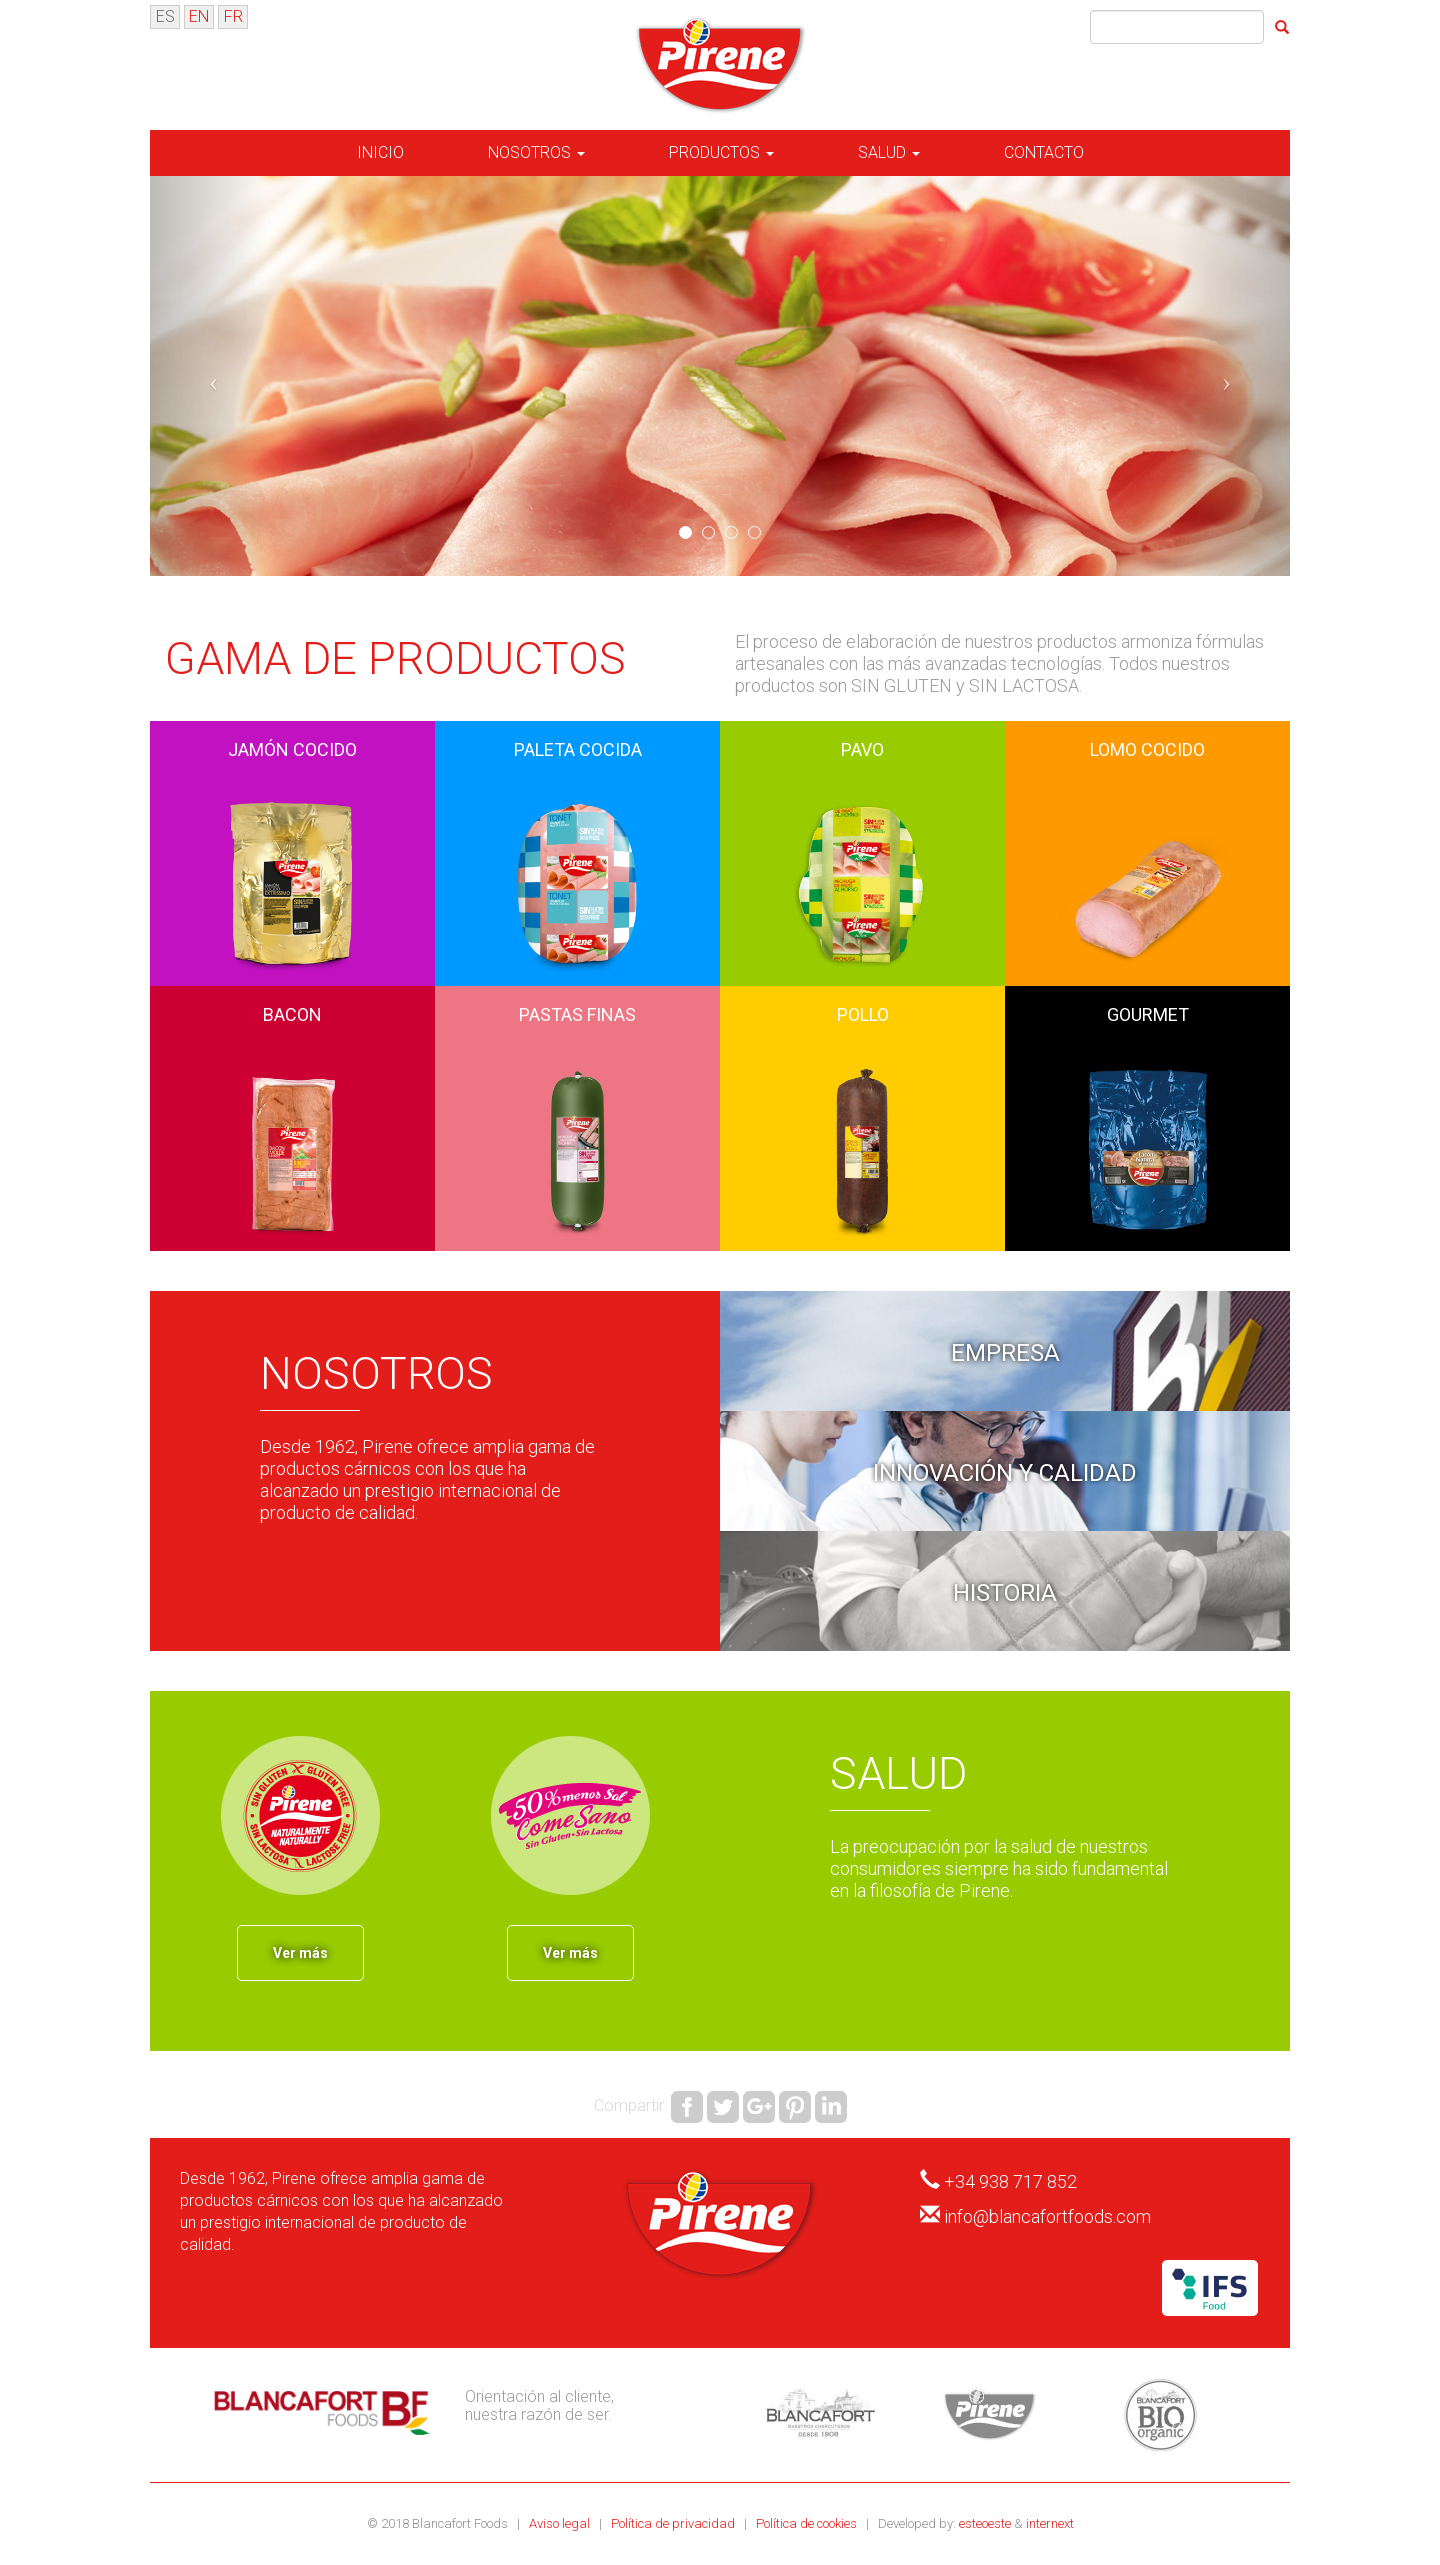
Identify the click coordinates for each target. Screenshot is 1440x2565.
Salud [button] (889, 152)
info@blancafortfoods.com (1047, 2216)
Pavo (862, 749)
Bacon (292, 1014)
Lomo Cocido (1147, 749)
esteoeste (985, 2523)
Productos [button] (721, 152)
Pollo (863, 1014)
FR (233, 16)
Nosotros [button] (536, 152)
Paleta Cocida (578, 749)
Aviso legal (561, 2523)
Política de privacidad (674, 2523)
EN (199, 16)
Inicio (380, 152)
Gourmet (1148, 1014)
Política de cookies (808, 2523)
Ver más (300, 1953)
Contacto (1044, 152)
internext (1050, 2523)
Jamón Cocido (292, 749)
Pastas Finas (577, 1014)
